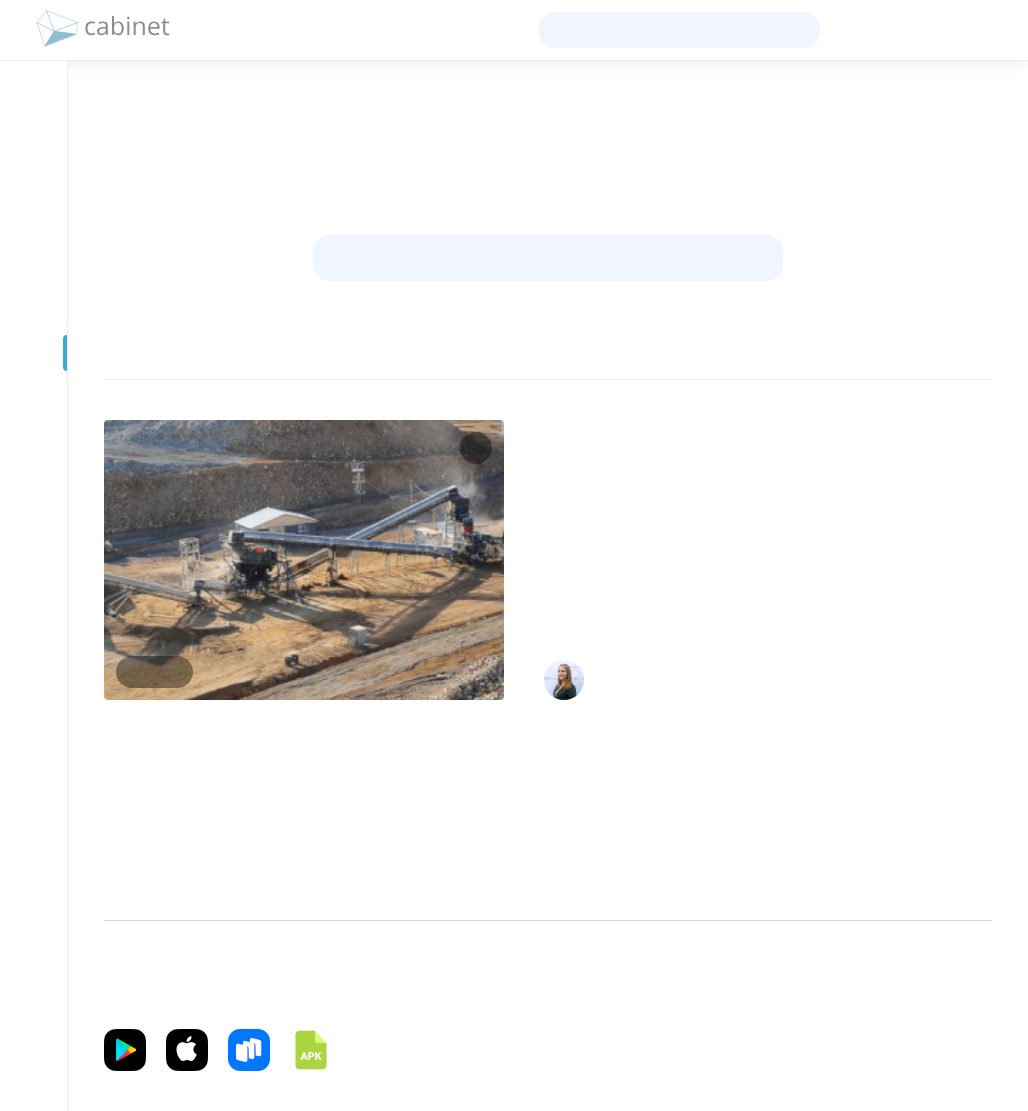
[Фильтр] (145, 352)
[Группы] (33, 273)
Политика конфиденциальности (553, 973)
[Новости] (33, 113)
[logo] (103, 30)
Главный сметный (929, 670)
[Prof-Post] (33, 353)
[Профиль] (33, 153)
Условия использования (735, 973)
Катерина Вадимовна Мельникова (719, 670)
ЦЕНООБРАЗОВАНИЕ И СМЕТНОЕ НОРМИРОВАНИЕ (690, 429)
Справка (947, 973)
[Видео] (33, 393)
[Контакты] (33, 193)
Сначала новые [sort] (928, 352)
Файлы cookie (864, 973)
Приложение (140, 997)
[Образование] (33, 313)
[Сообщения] (33, 233)
